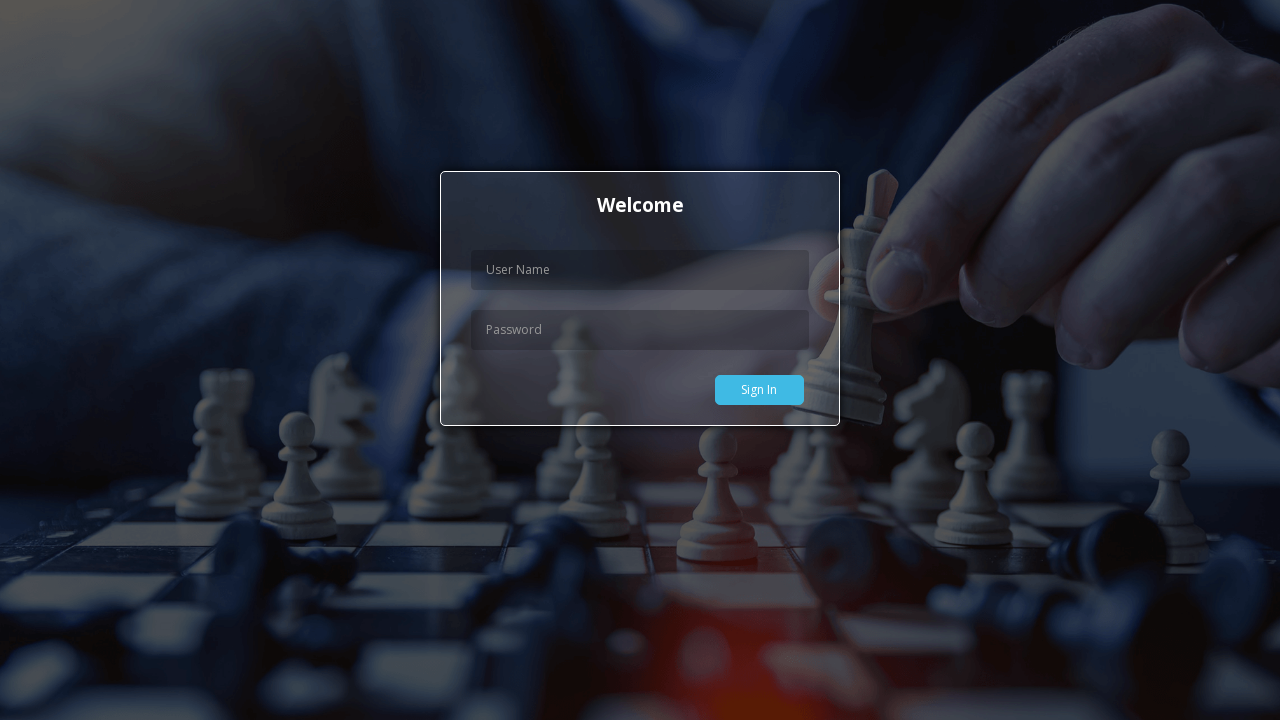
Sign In (759, 389)
